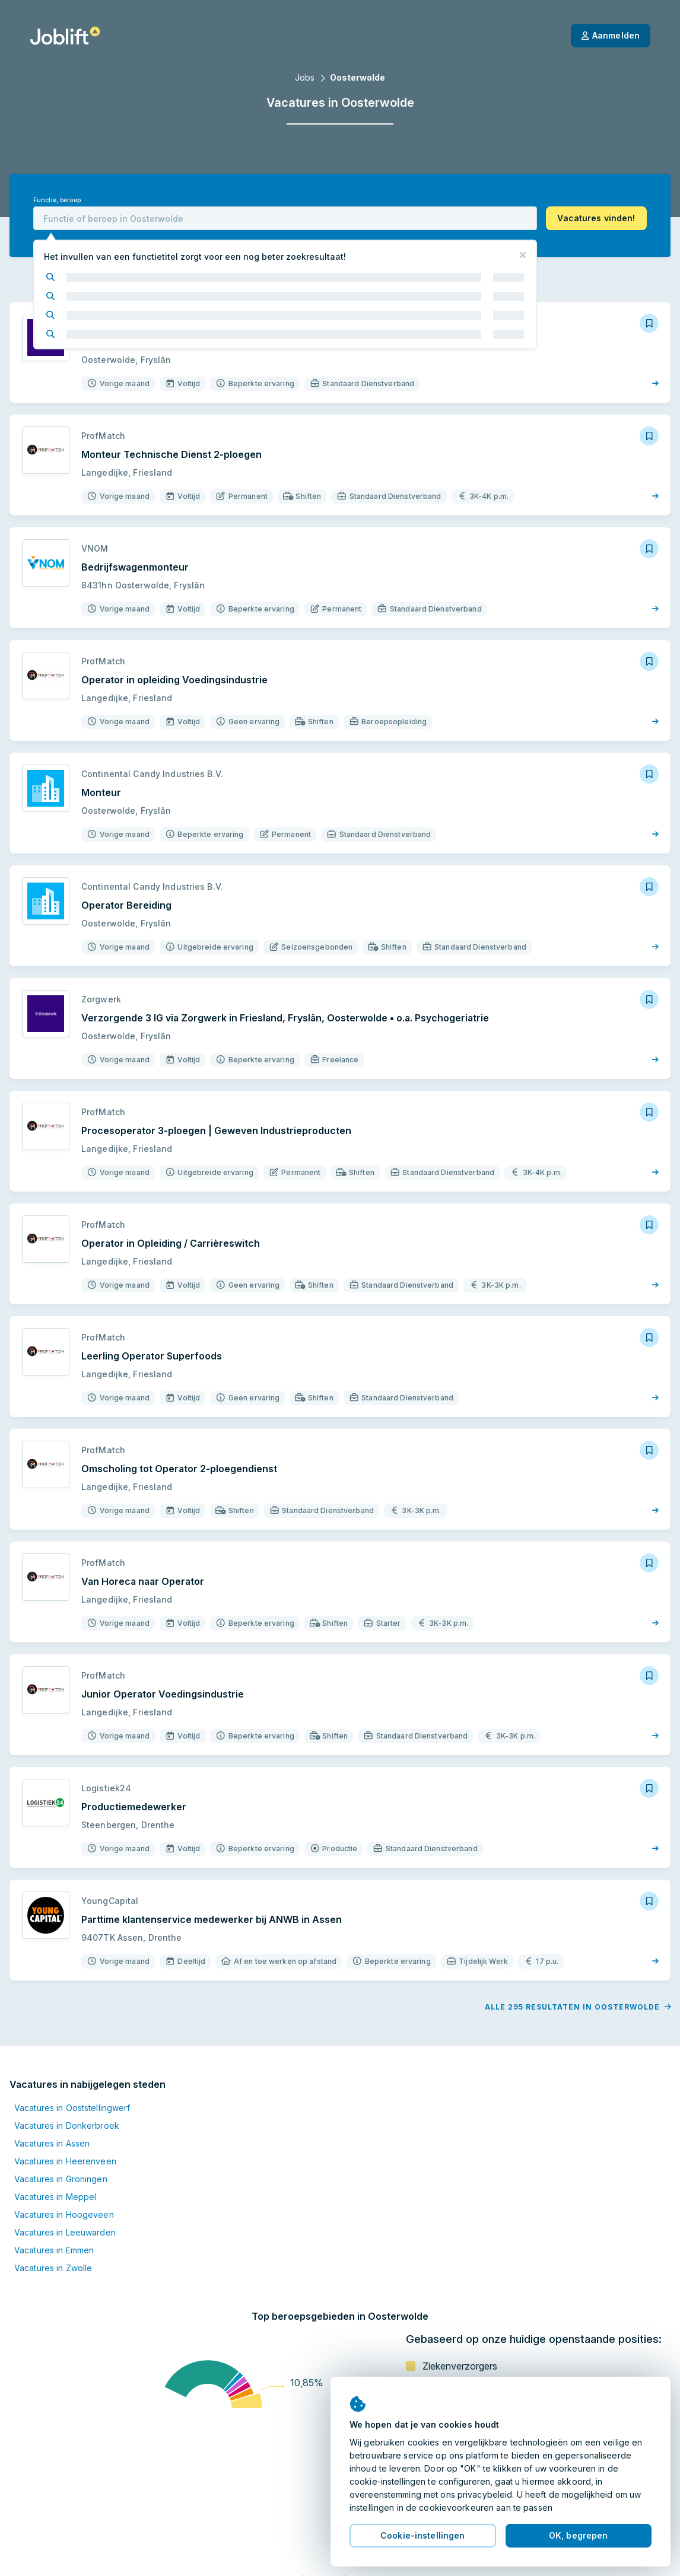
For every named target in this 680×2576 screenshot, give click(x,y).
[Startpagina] (65, 35)
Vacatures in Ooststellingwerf (72, 2108)
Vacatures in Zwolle (53, 2268)
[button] (596, 218)
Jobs (304, 77)
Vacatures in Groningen (60, 2179)
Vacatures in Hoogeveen (64, 2214)
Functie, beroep (57, 200)
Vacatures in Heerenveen (65, 2161)
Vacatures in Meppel (55, 2197)
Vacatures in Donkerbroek (66, 2125)
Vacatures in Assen (52, 2143)
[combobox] (285, 218)
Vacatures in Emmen (54, 2250)
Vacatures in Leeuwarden (65, 2232)
